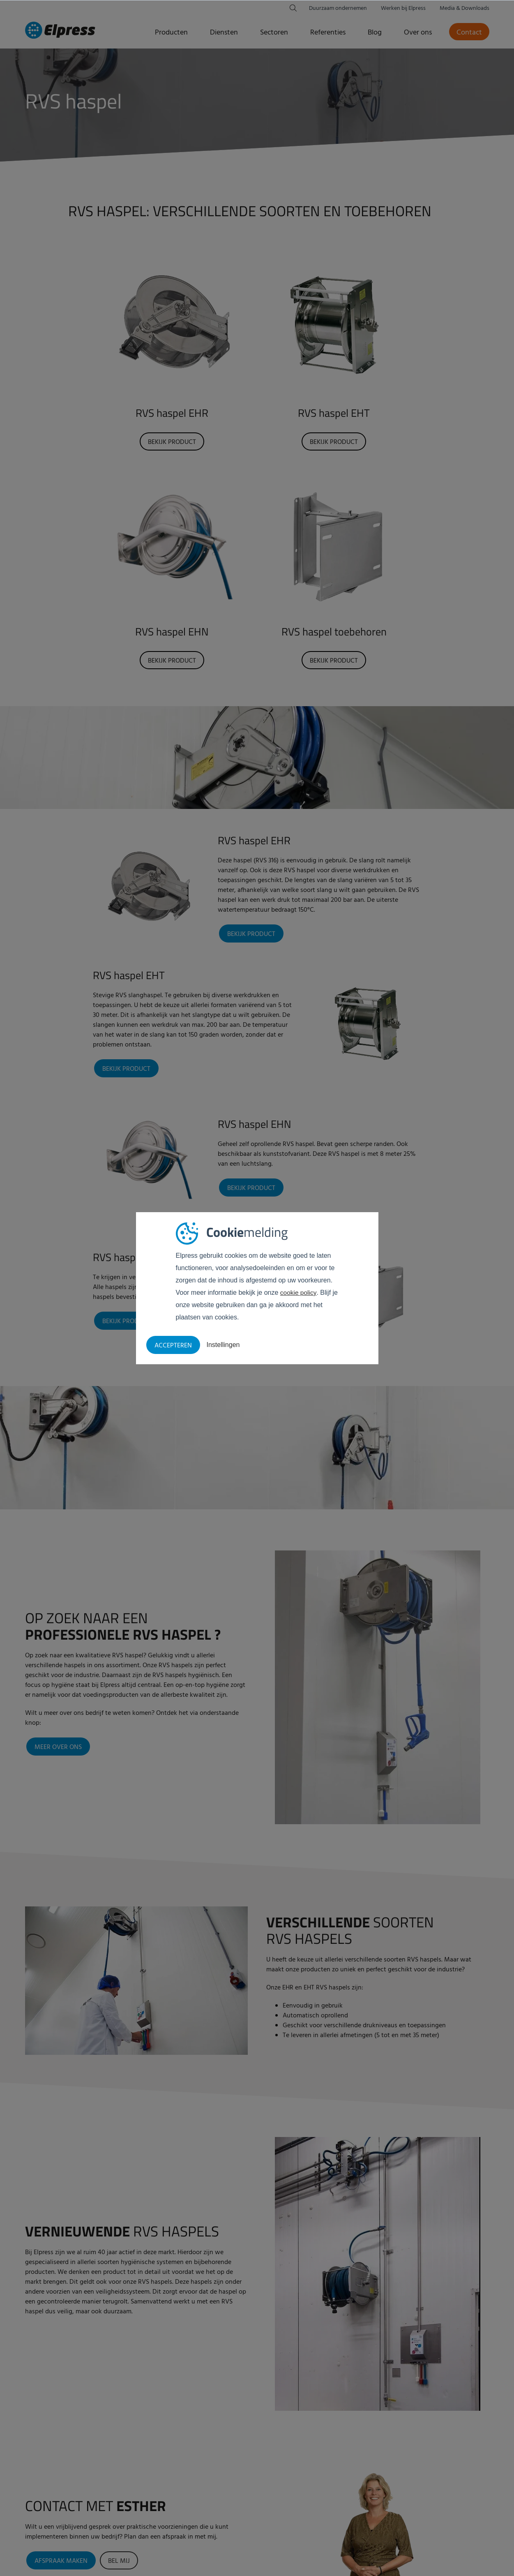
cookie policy (298, 1292)
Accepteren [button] (173, 1345)
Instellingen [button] (223, 1344)
